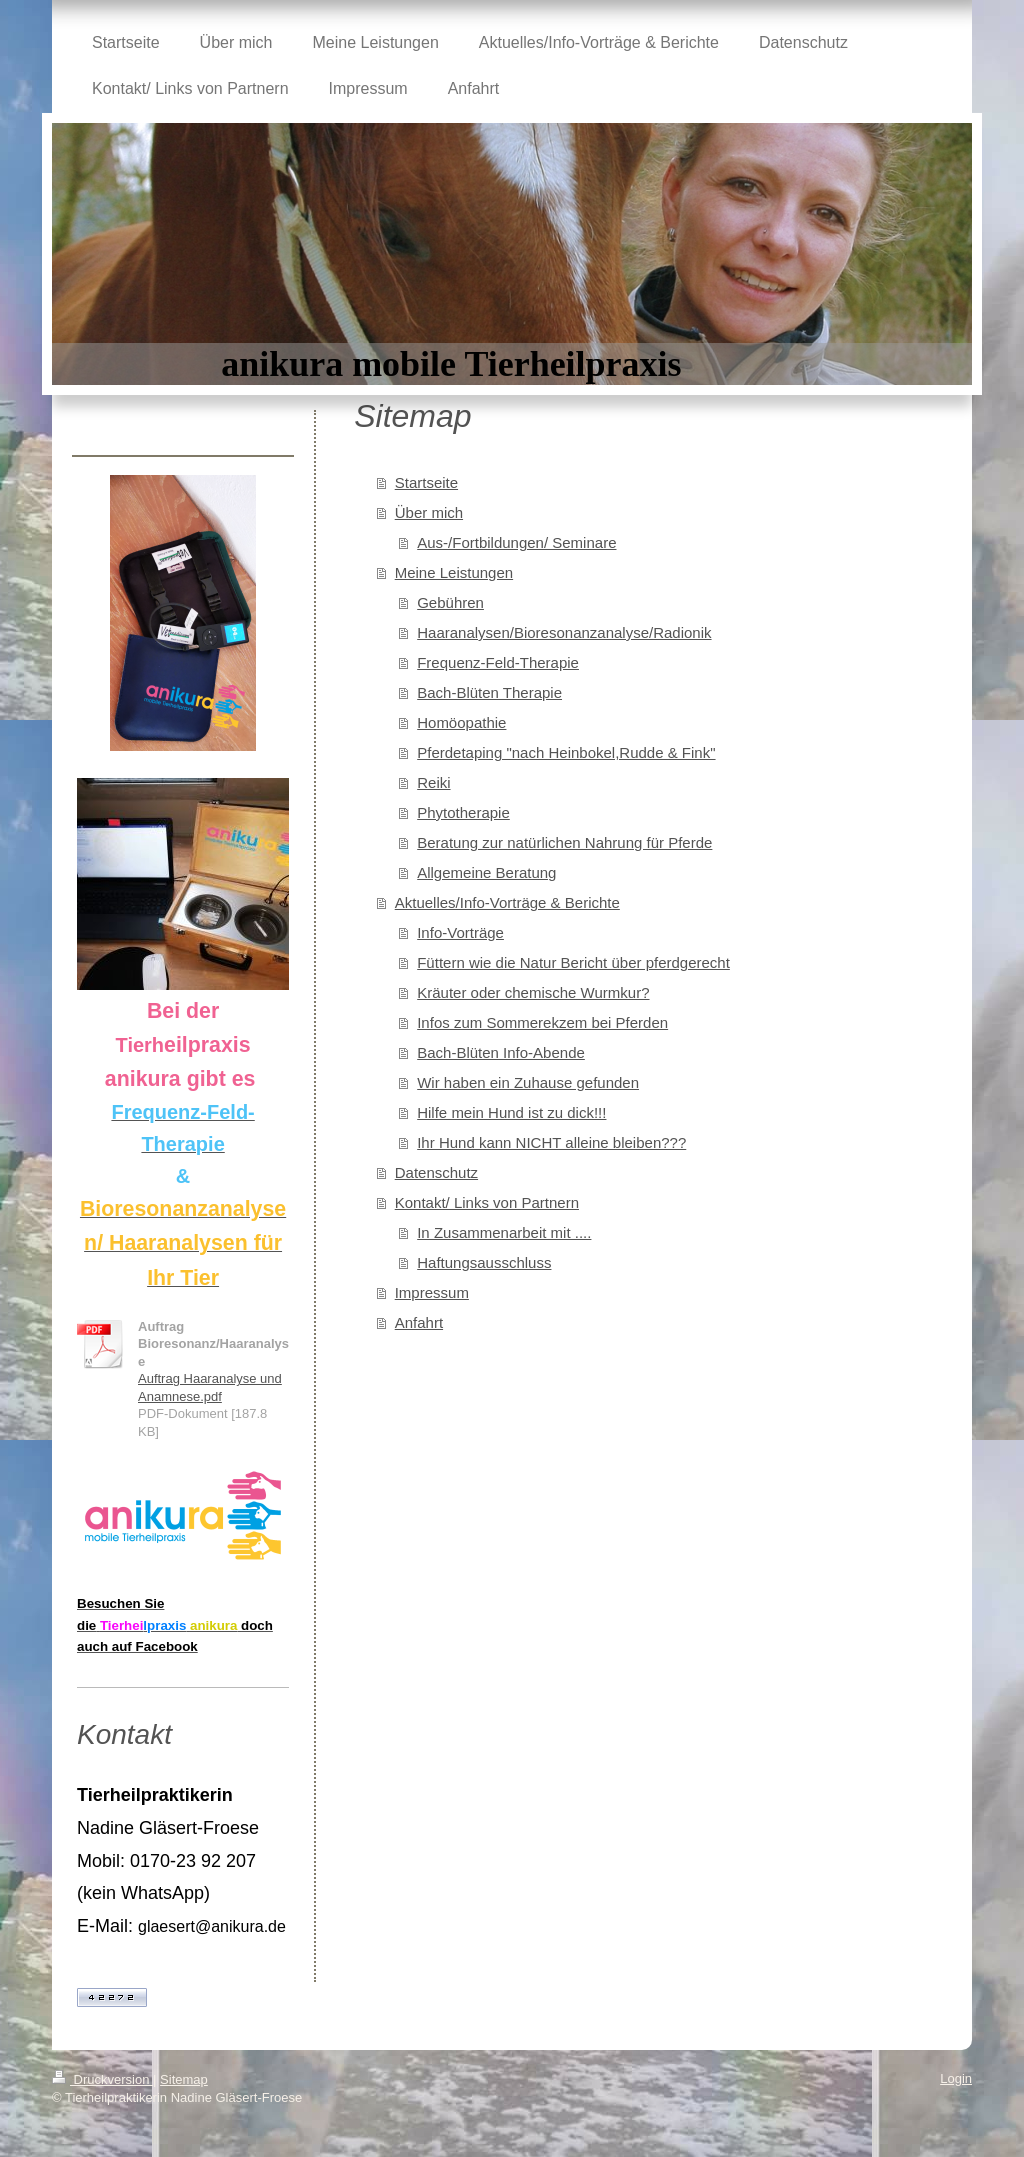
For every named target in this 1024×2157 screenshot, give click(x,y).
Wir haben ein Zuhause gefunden (528, 1082)
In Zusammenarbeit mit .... (504, 1232)
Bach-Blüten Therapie (489, 692)
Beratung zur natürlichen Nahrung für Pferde (564, 842)
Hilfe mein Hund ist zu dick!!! (511, 1112)
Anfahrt (419, 1322)
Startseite (426, 482)
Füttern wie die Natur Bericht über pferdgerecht (573, 962)
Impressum (432, 1292)
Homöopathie (461, 722)
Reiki (433, 782)
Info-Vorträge (460, 932)
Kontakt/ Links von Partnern (487, 1202)
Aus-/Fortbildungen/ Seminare (516, 542)
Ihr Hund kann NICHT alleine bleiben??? (551, 1142)
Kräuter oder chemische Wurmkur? (533, 992)
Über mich (429, 512)
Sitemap (184, 2079)
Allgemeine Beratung (486, 872)
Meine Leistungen (454, 572)
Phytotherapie (463, 812)
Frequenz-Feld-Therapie (498, 662)
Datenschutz (436, 1172)
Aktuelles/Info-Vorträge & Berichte (507, 902)
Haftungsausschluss (484, 1262)
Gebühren (450, 602)
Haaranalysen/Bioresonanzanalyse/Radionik (564, 632)
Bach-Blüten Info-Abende (501, 1052)
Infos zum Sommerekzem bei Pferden (542, 1022)
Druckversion (102, 2079)
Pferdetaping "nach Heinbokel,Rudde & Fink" (566, 752)
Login (956, 2078)
